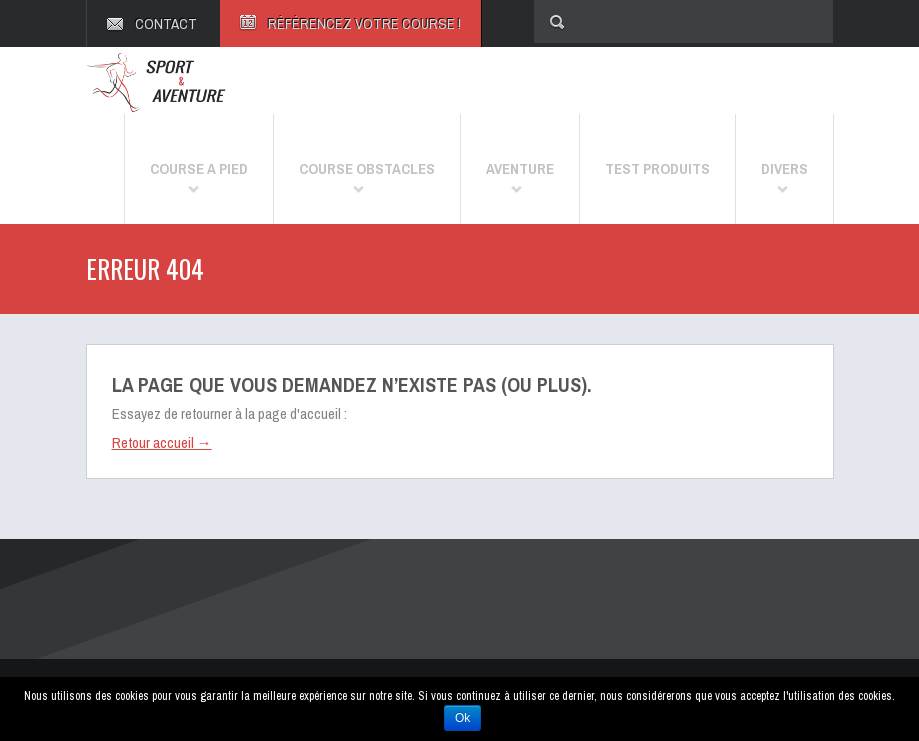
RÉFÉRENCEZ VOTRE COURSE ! (364, 23)
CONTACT (166, 23)
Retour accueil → (162, 442)
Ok (462, 718)
